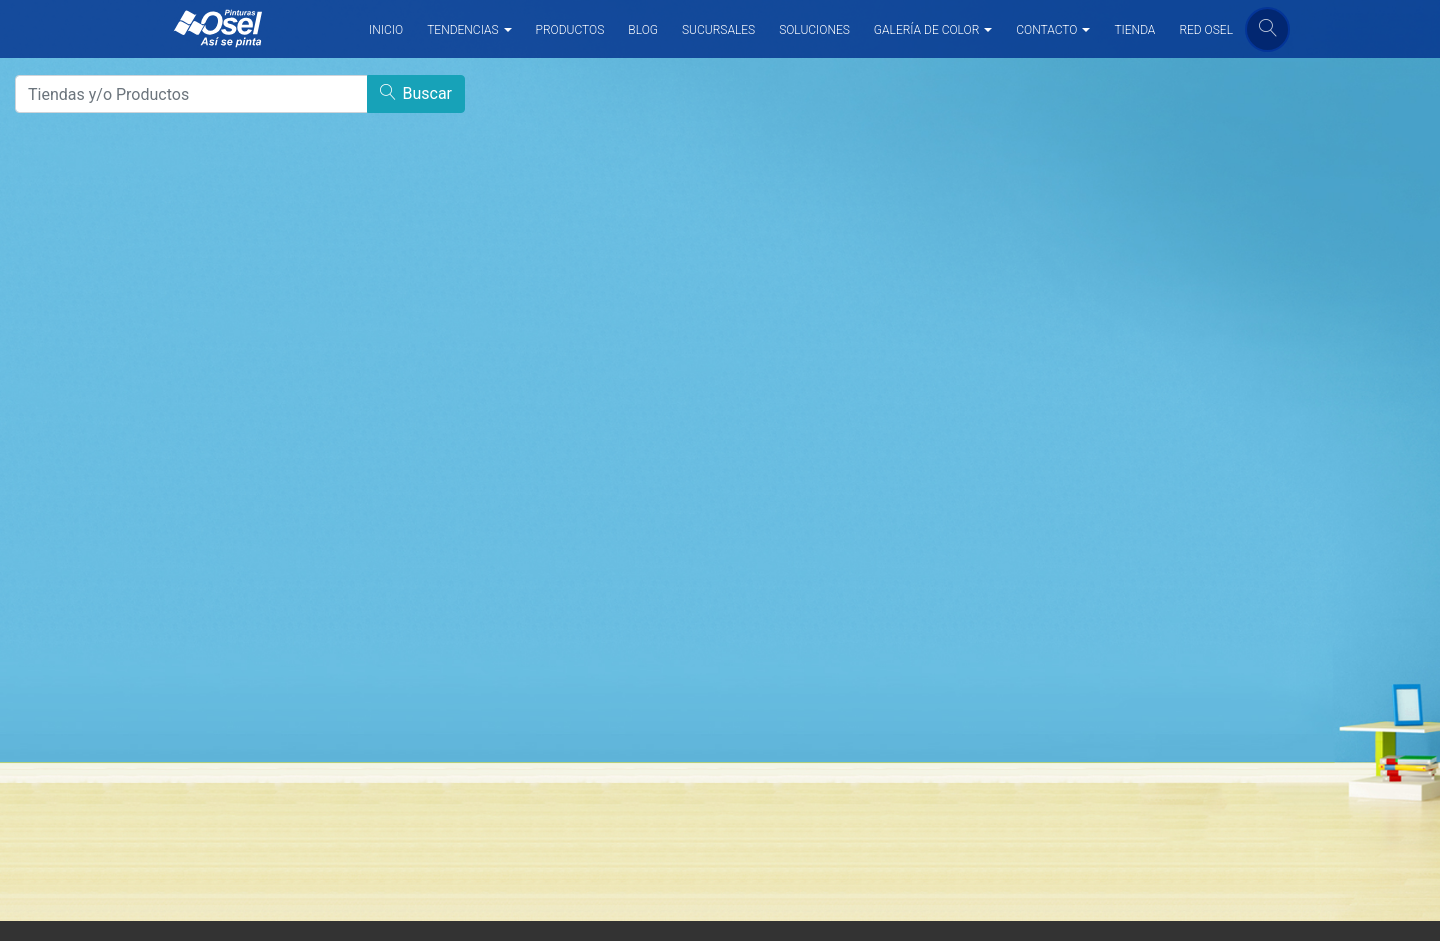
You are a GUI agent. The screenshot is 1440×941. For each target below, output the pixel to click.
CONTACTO (1046, 30)
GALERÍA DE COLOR (926, 30)
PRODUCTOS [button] (570, 30)
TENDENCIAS (462, 30)
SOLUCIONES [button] (814, 30)
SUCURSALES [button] (718, 30)
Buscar (416, 93)
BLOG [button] (643, 30)
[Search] (191, 94)
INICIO (386, 30)
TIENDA (1134, 30)
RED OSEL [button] (1206, 30)
